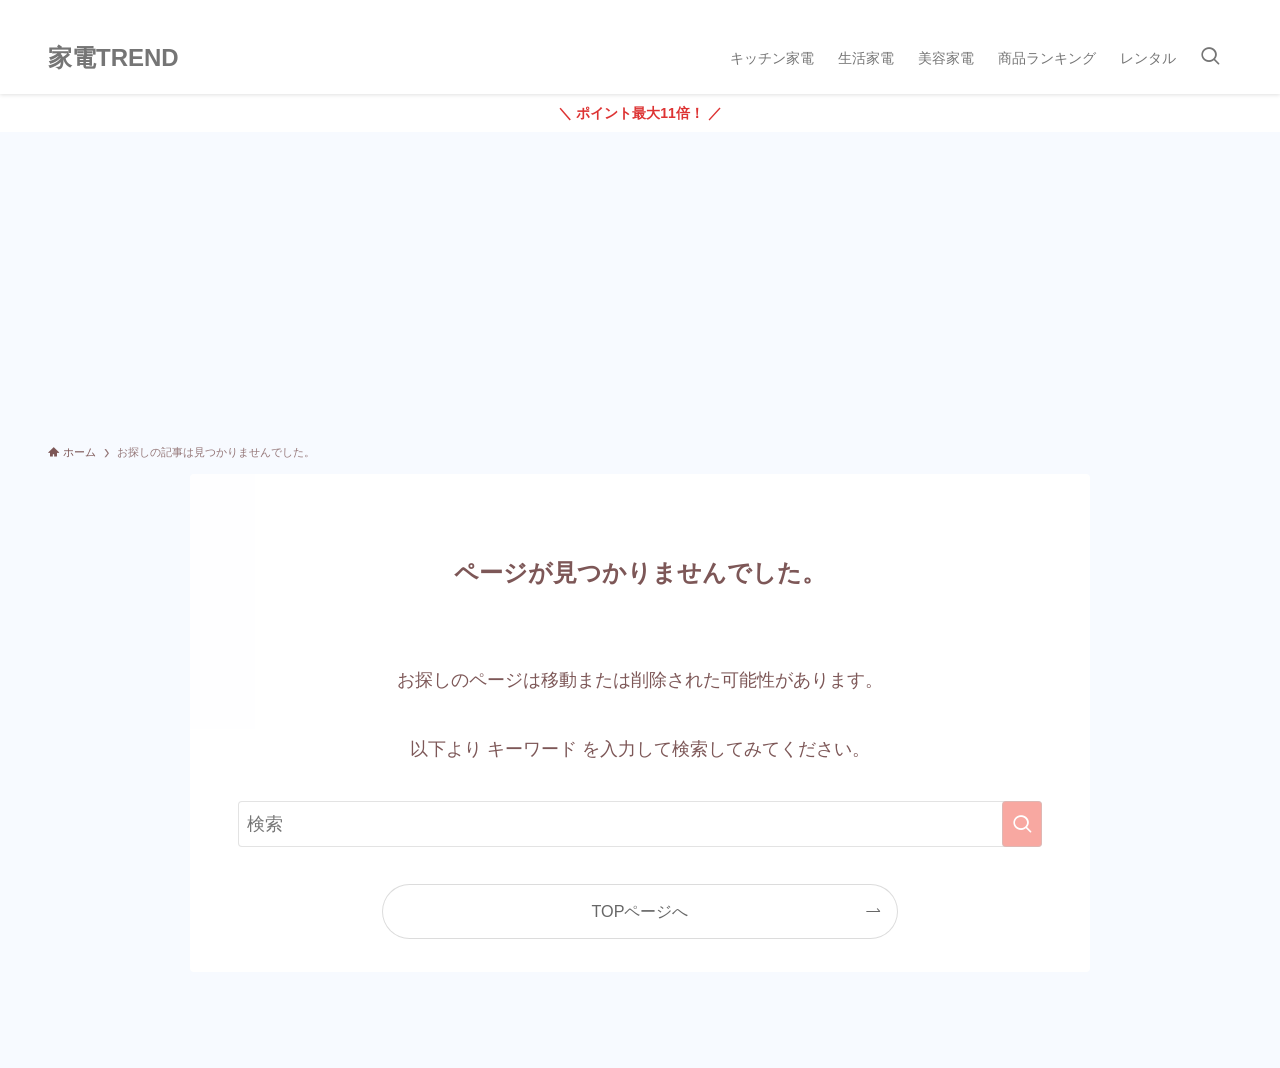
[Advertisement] (640, 282)
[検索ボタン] (1210, 58)
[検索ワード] (640, 824)
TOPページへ (640, 911)
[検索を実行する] (1022, 824)
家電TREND (113, 58)
